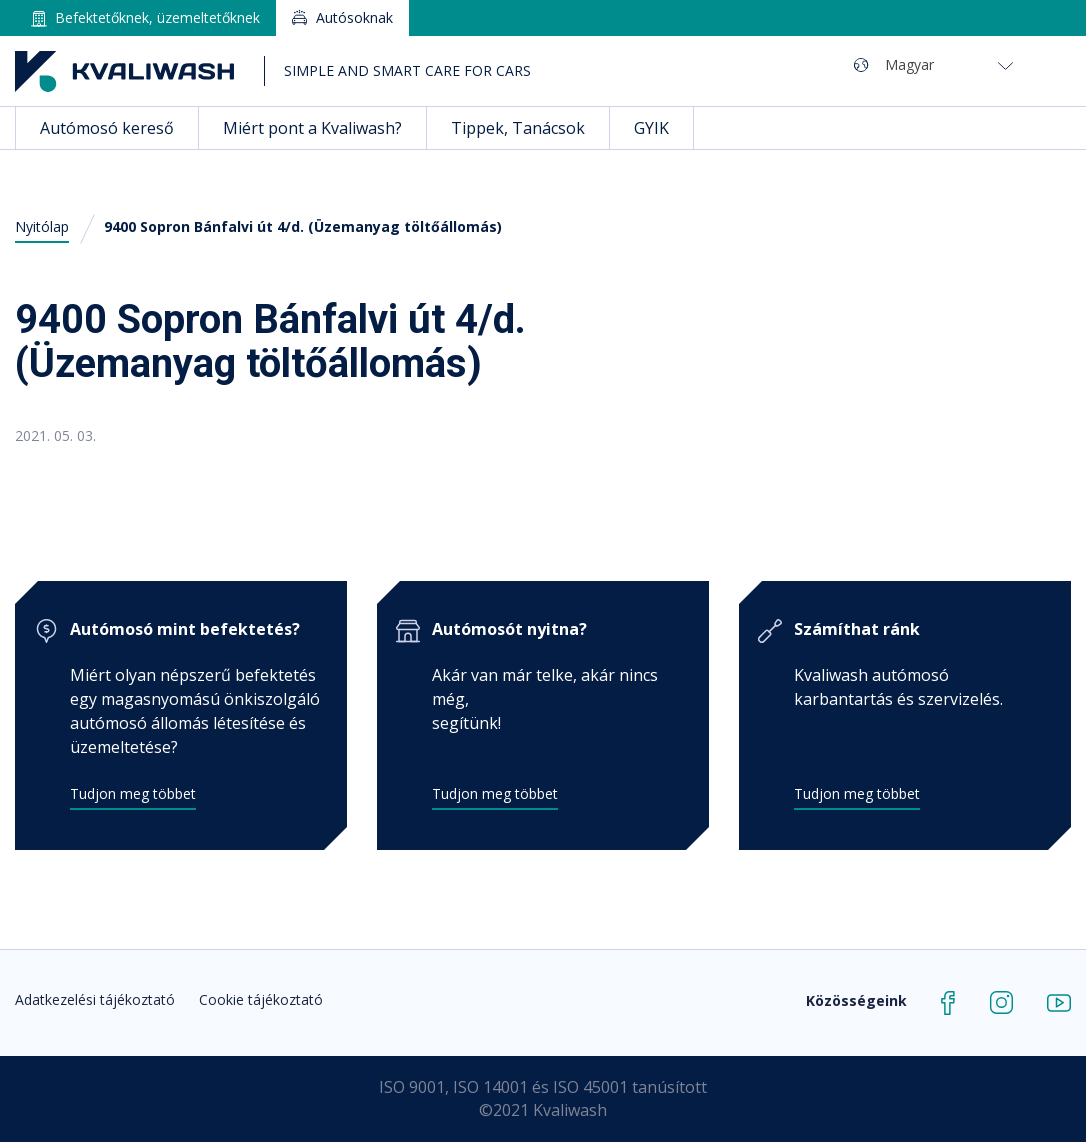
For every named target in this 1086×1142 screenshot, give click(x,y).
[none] (972, 64)
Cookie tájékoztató (261, 999)
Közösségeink (856, 1000)
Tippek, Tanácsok (518, 128)
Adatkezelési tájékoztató (95, 999)
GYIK (651, 128)
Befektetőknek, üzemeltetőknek (157, 17)
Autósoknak (354, 17)
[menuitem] (949, 64)
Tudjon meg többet (133, 793)
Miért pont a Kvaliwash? (312, 128)
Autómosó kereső (107, 128)
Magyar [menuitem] (909, 64)
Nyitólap (42, 226)
